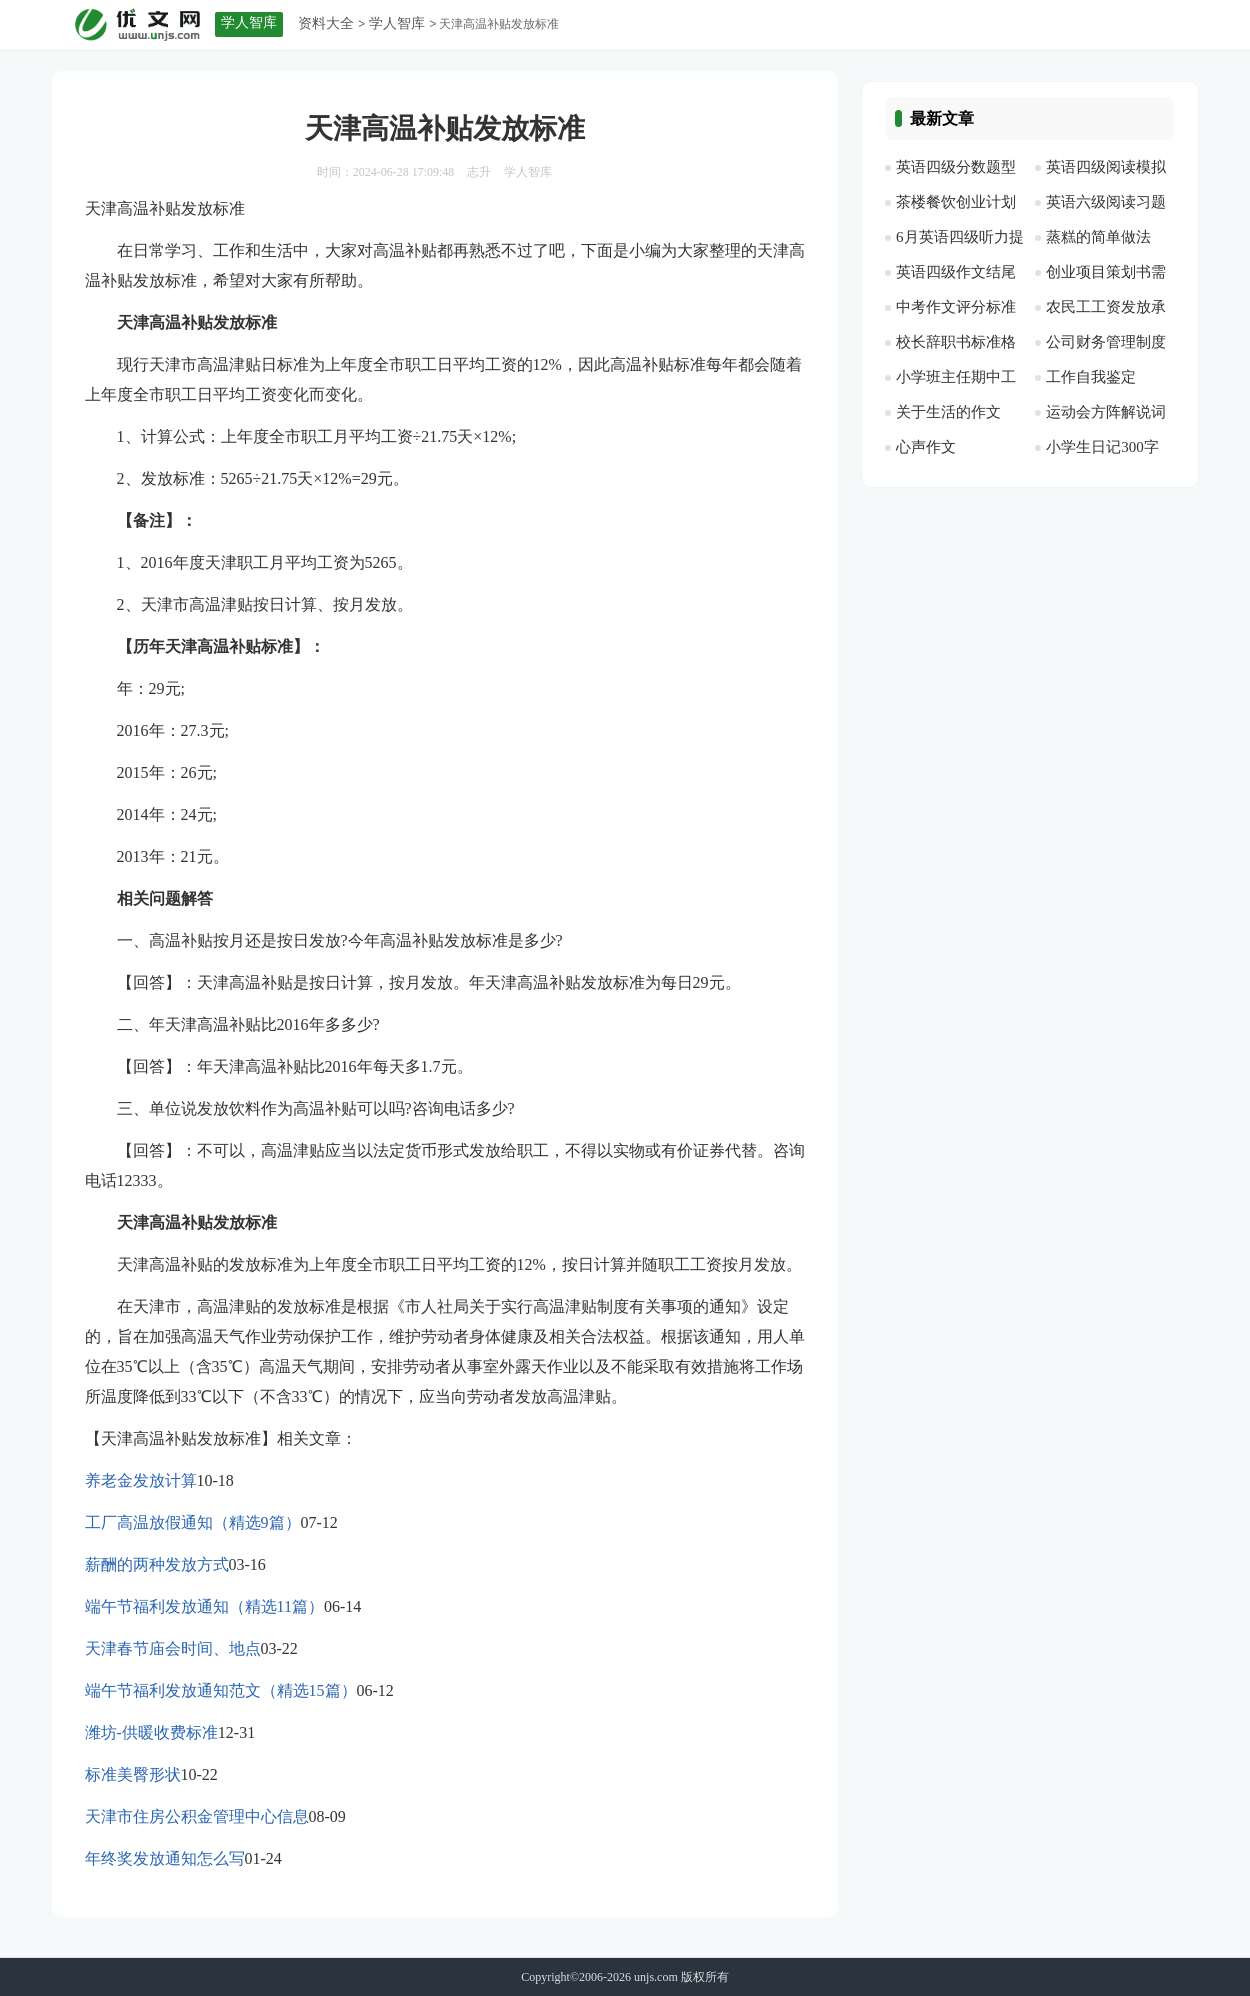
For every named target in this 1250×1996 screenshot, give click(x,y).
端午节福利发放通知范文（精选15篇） (221, 1690)
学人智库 (397, 23)
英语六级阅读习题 (1106, 202)
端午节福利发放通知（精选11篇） (204, 1606)
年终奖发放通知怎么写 (165, 1858)
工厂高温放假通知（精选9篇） (193, 1522)
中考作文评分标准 (956, 307)
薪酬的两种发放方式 (157, 1564)
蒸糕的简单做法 (1098, 237)
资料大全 (326, 23)
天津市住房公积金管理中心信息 (197, 1816)
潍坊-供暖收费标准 (151, 1732)
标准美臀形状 (133, 1774)
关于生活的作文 (948, 412)
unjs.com (656, 1977)
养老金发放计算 (141, 1480)
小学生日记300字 (1102, 447)
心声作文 (926, 447)
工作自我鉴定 (1091, 377)
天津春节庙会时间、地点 (173, 1648)
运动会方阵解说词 (1106, 412)
